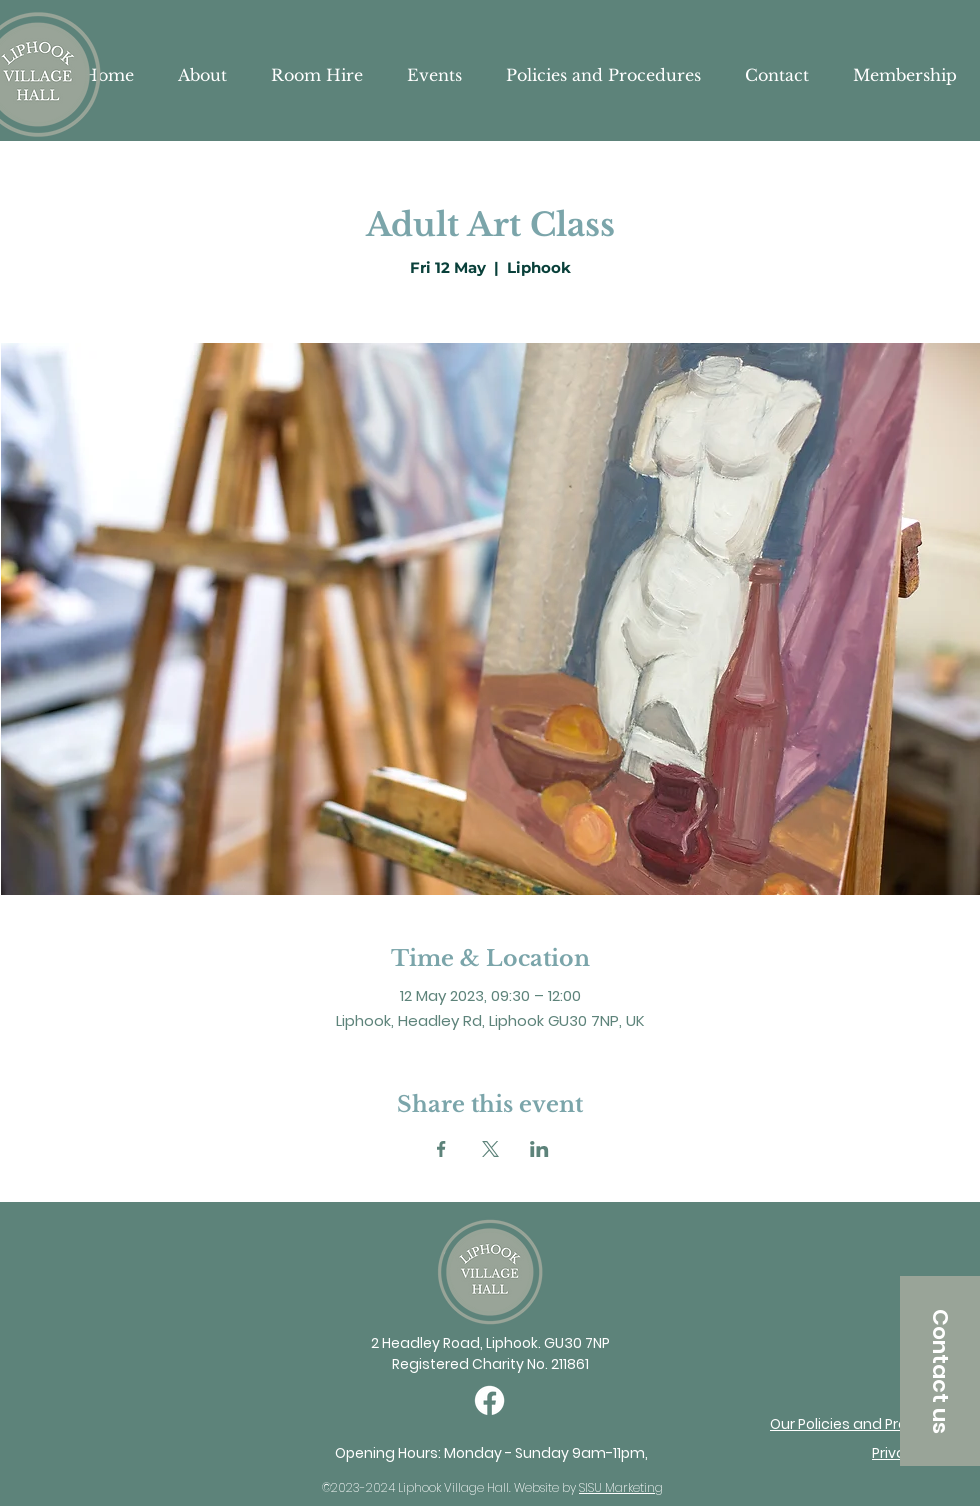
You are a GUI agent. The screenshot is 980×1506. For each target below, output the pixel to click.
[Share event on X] (490, 1149)
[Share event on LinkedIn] (539, 1149)
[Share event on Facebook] (441, 1149)
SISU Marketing (621, 1487)
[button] (940, 1371)
